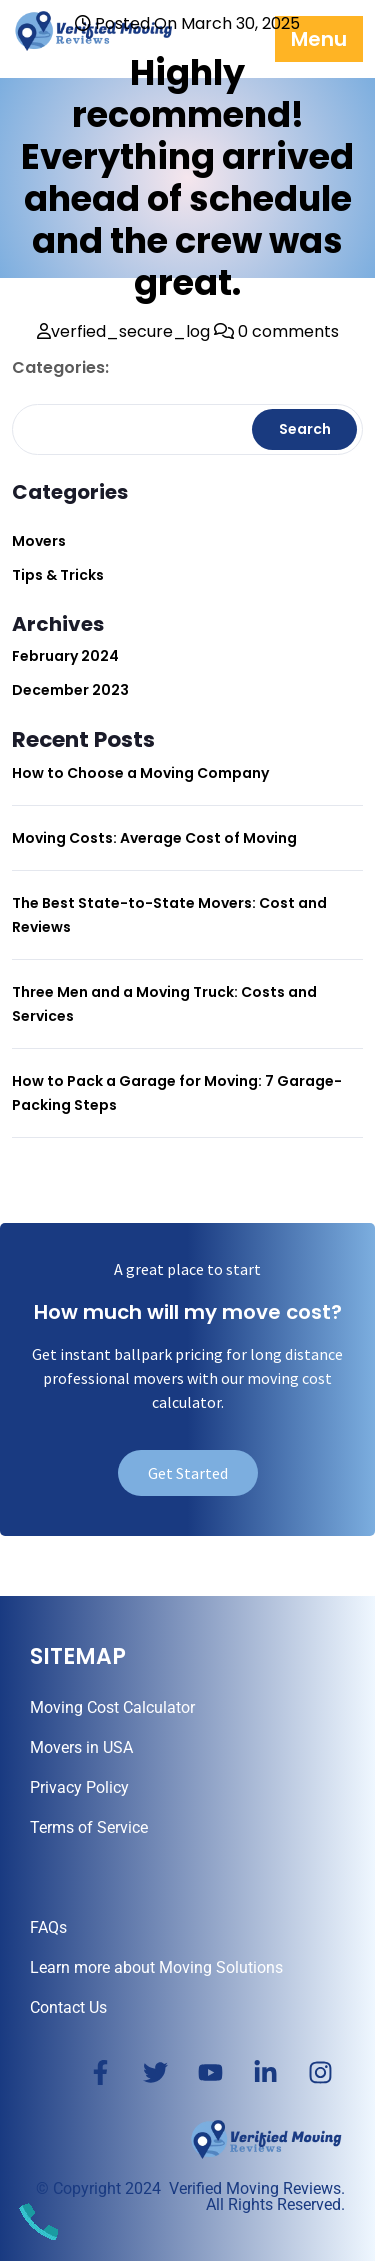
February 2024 (65, 656)
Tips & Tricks (58, 575)
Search (305, 429)
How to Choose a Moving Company (140, 773)
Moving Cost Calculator (112, 1707)
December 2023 (70, 690)
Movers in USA (81, 1747)
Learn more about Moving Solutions (156, 1967)
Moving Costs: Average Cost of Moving (154, 838)
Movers (39, 541)
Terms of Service (89, 1827)
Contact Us (68, 2007)
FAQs (48, 1927)
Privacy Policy (79, 1787)
